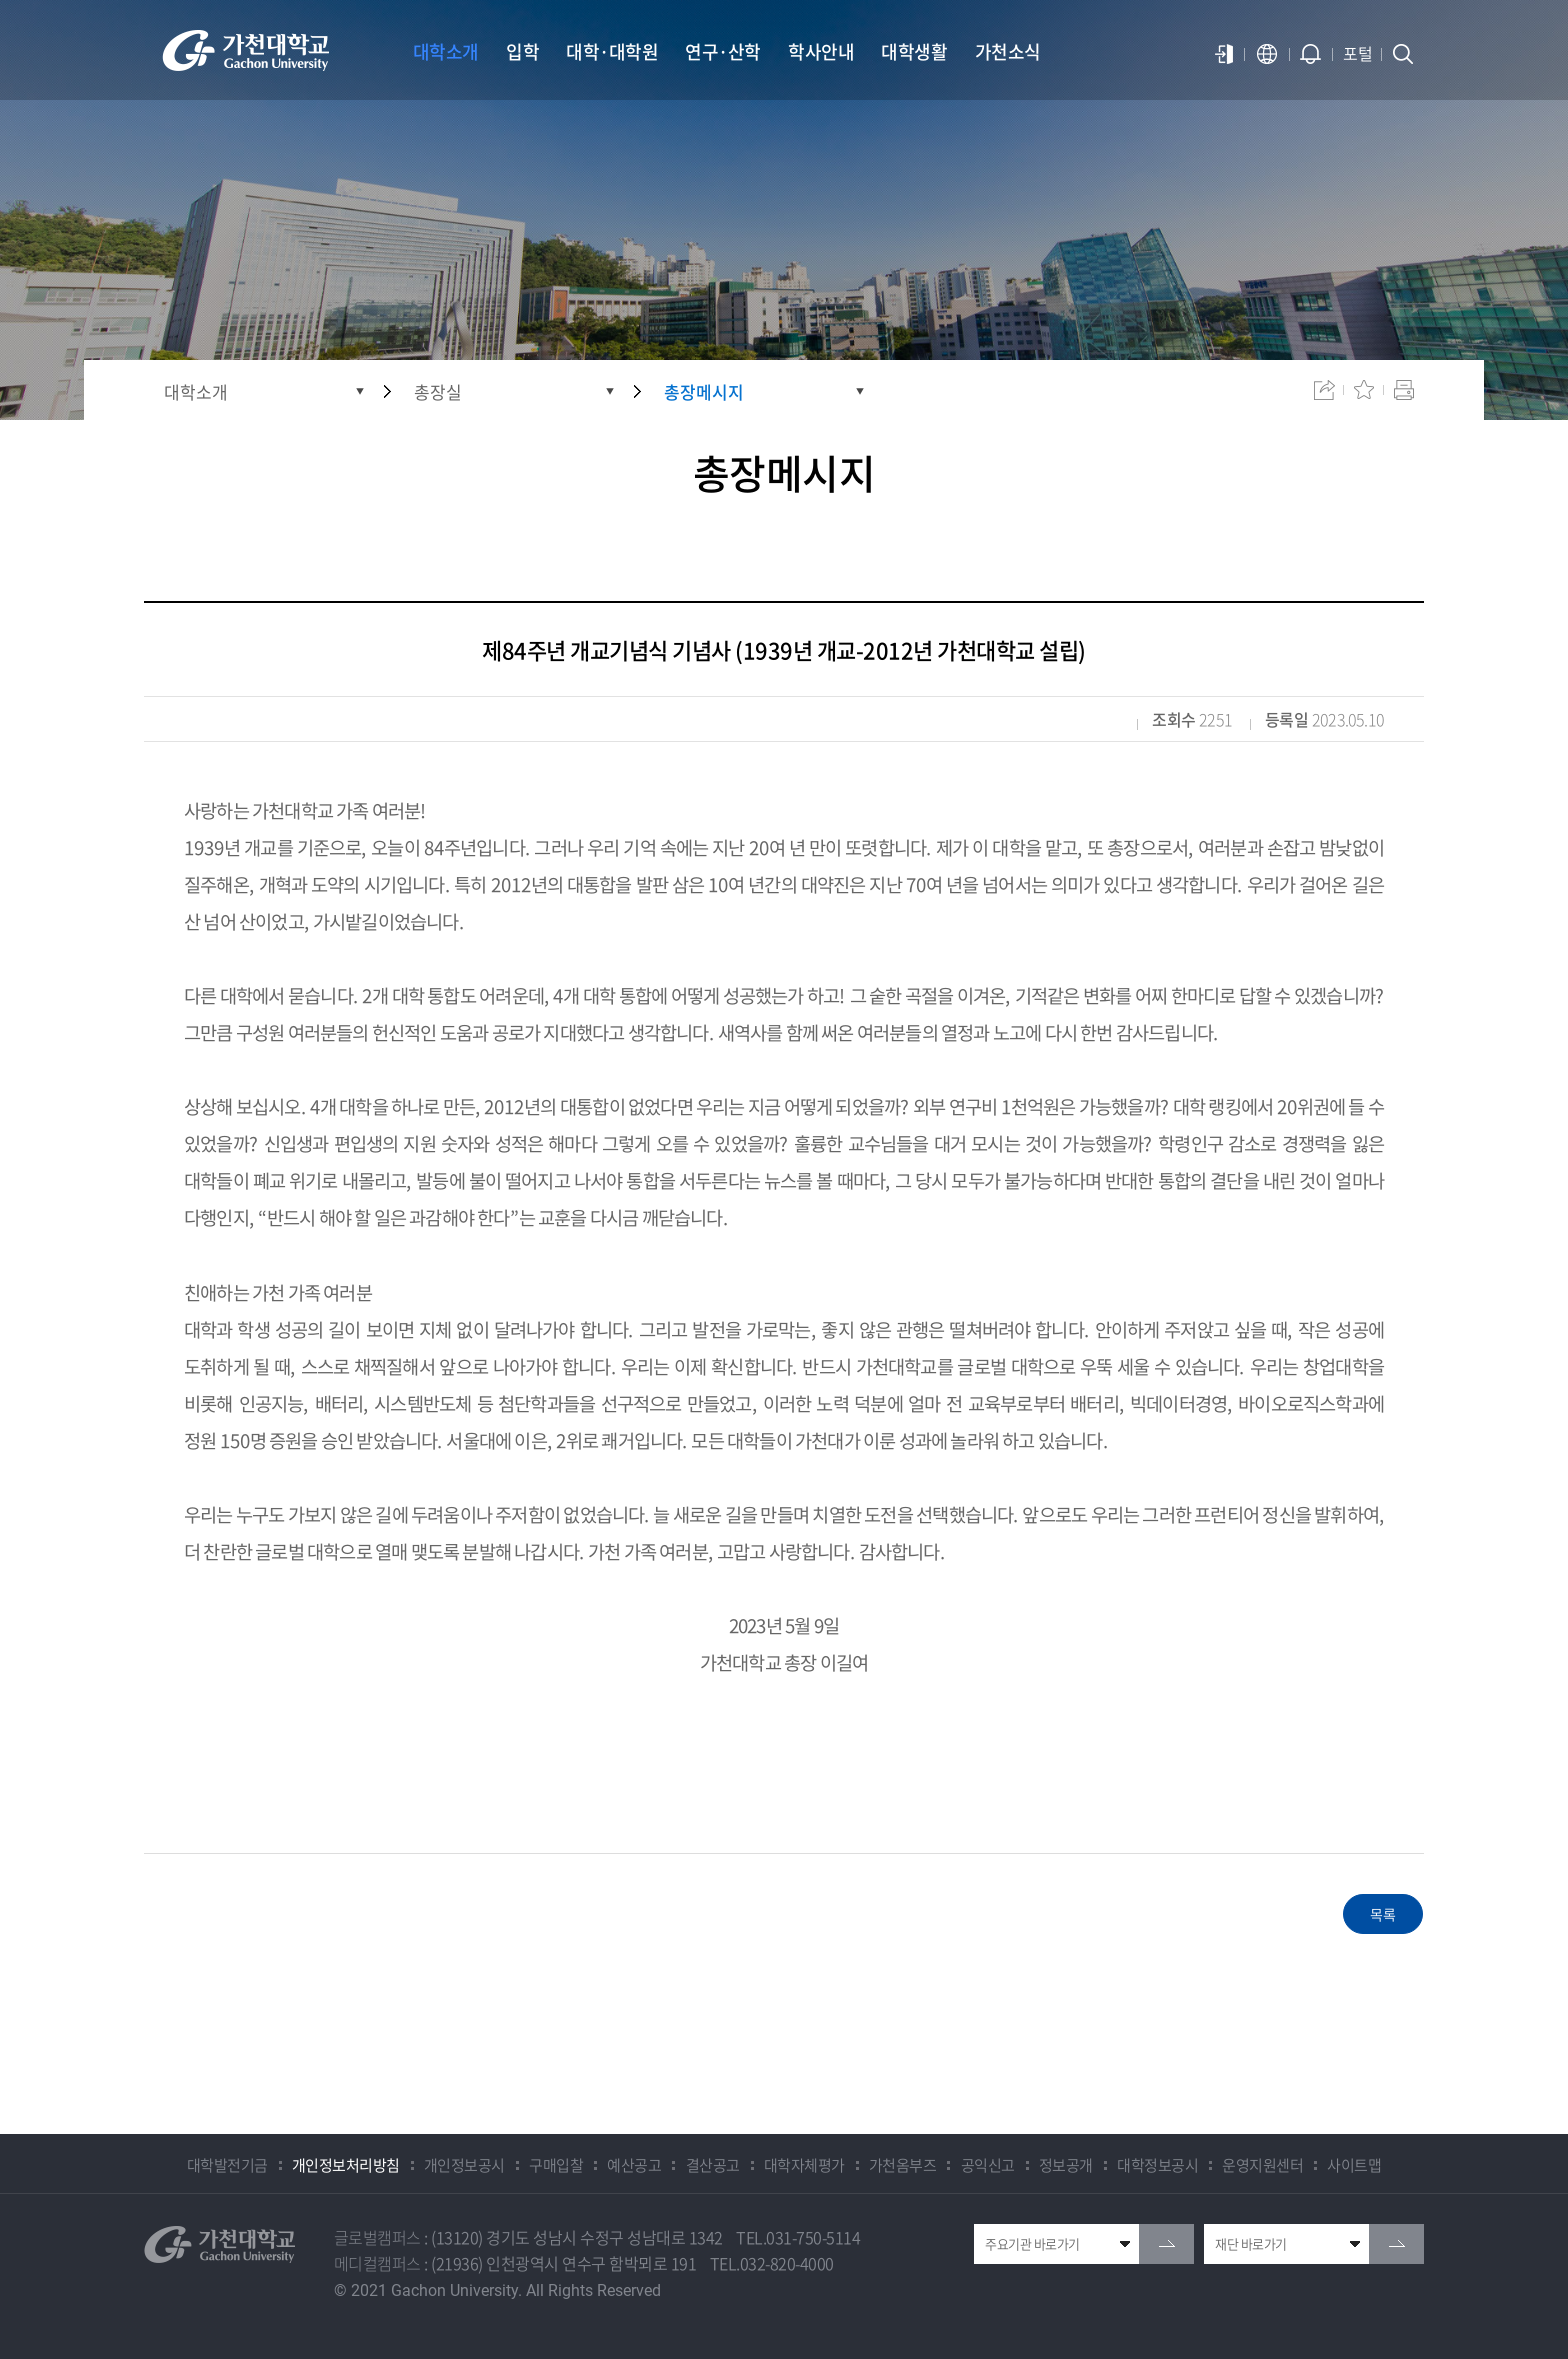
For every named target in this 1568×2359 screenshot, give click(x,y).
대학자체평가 (804, 2165)
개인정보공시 (464, 2165)
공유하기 (1324, 390)
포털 (1357, 53)
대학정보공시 (1157, 2165)
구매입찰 (556, 2165)
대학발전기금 (227, 2165)
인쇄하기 (1404, 390)
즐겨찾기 (1364, 390)
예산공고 (634, 2165)
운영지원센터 (1262, 2165)
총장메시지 (704, 391)
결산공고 (713, 2165)
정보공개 (1066, 2165)
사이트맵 (1354, 2165)
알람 (1311, 54)
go (1166, 2244)
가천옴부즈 (903, 2165)
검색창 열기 (1403, 54)
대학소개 (196, 391)
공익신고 (988, 2165)
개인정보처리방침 (346, 2165)
